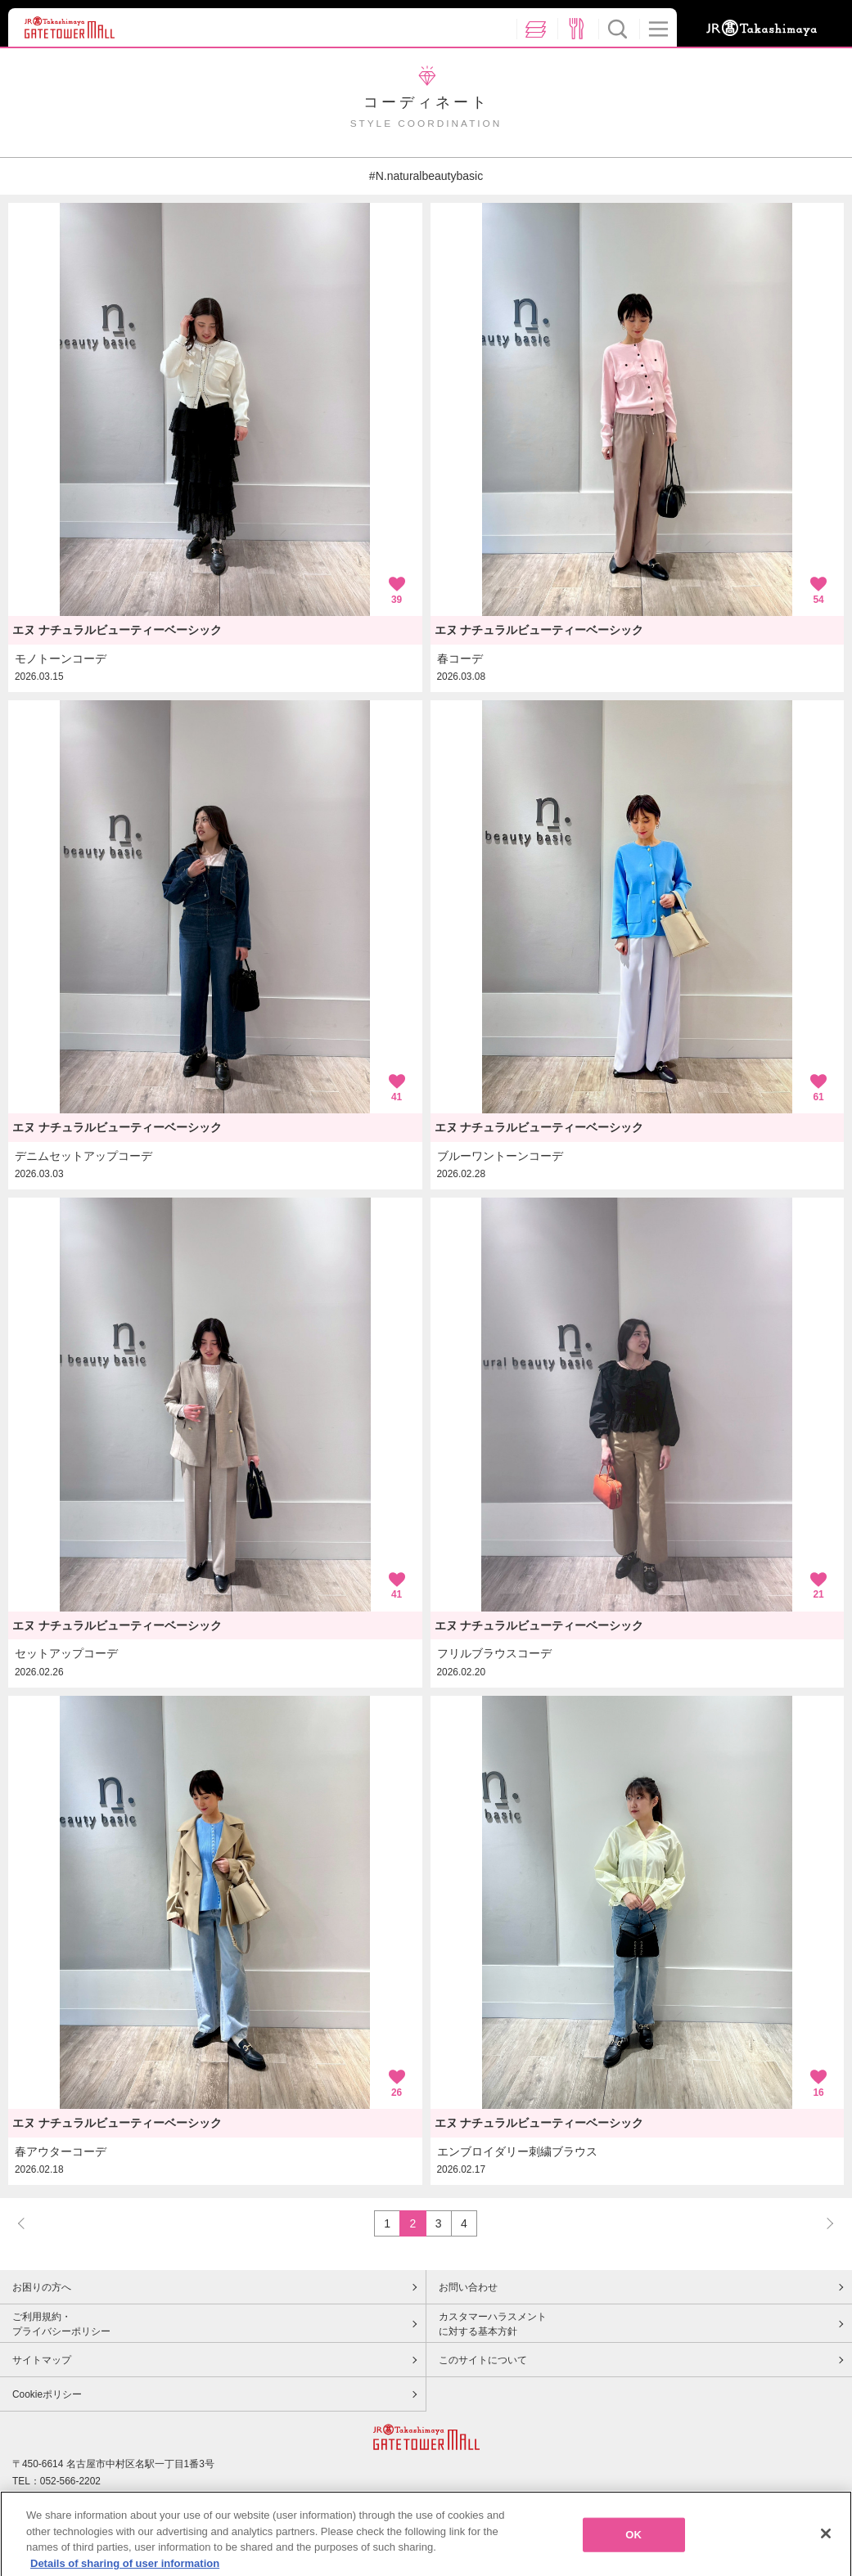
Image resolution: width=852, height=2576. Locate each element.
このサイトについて (483, 2360)
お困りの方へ (41, 2287)
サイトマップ (41, 2360)
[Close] (826, 2545)
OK (633, 2546)
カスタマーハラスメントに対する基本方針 (493, 2324)
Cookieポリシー (47, 2394)
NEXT (822, 2223)
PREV (29, 2223)
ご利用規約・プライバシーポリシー (61, 2324)
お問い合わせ (468, 2287)
